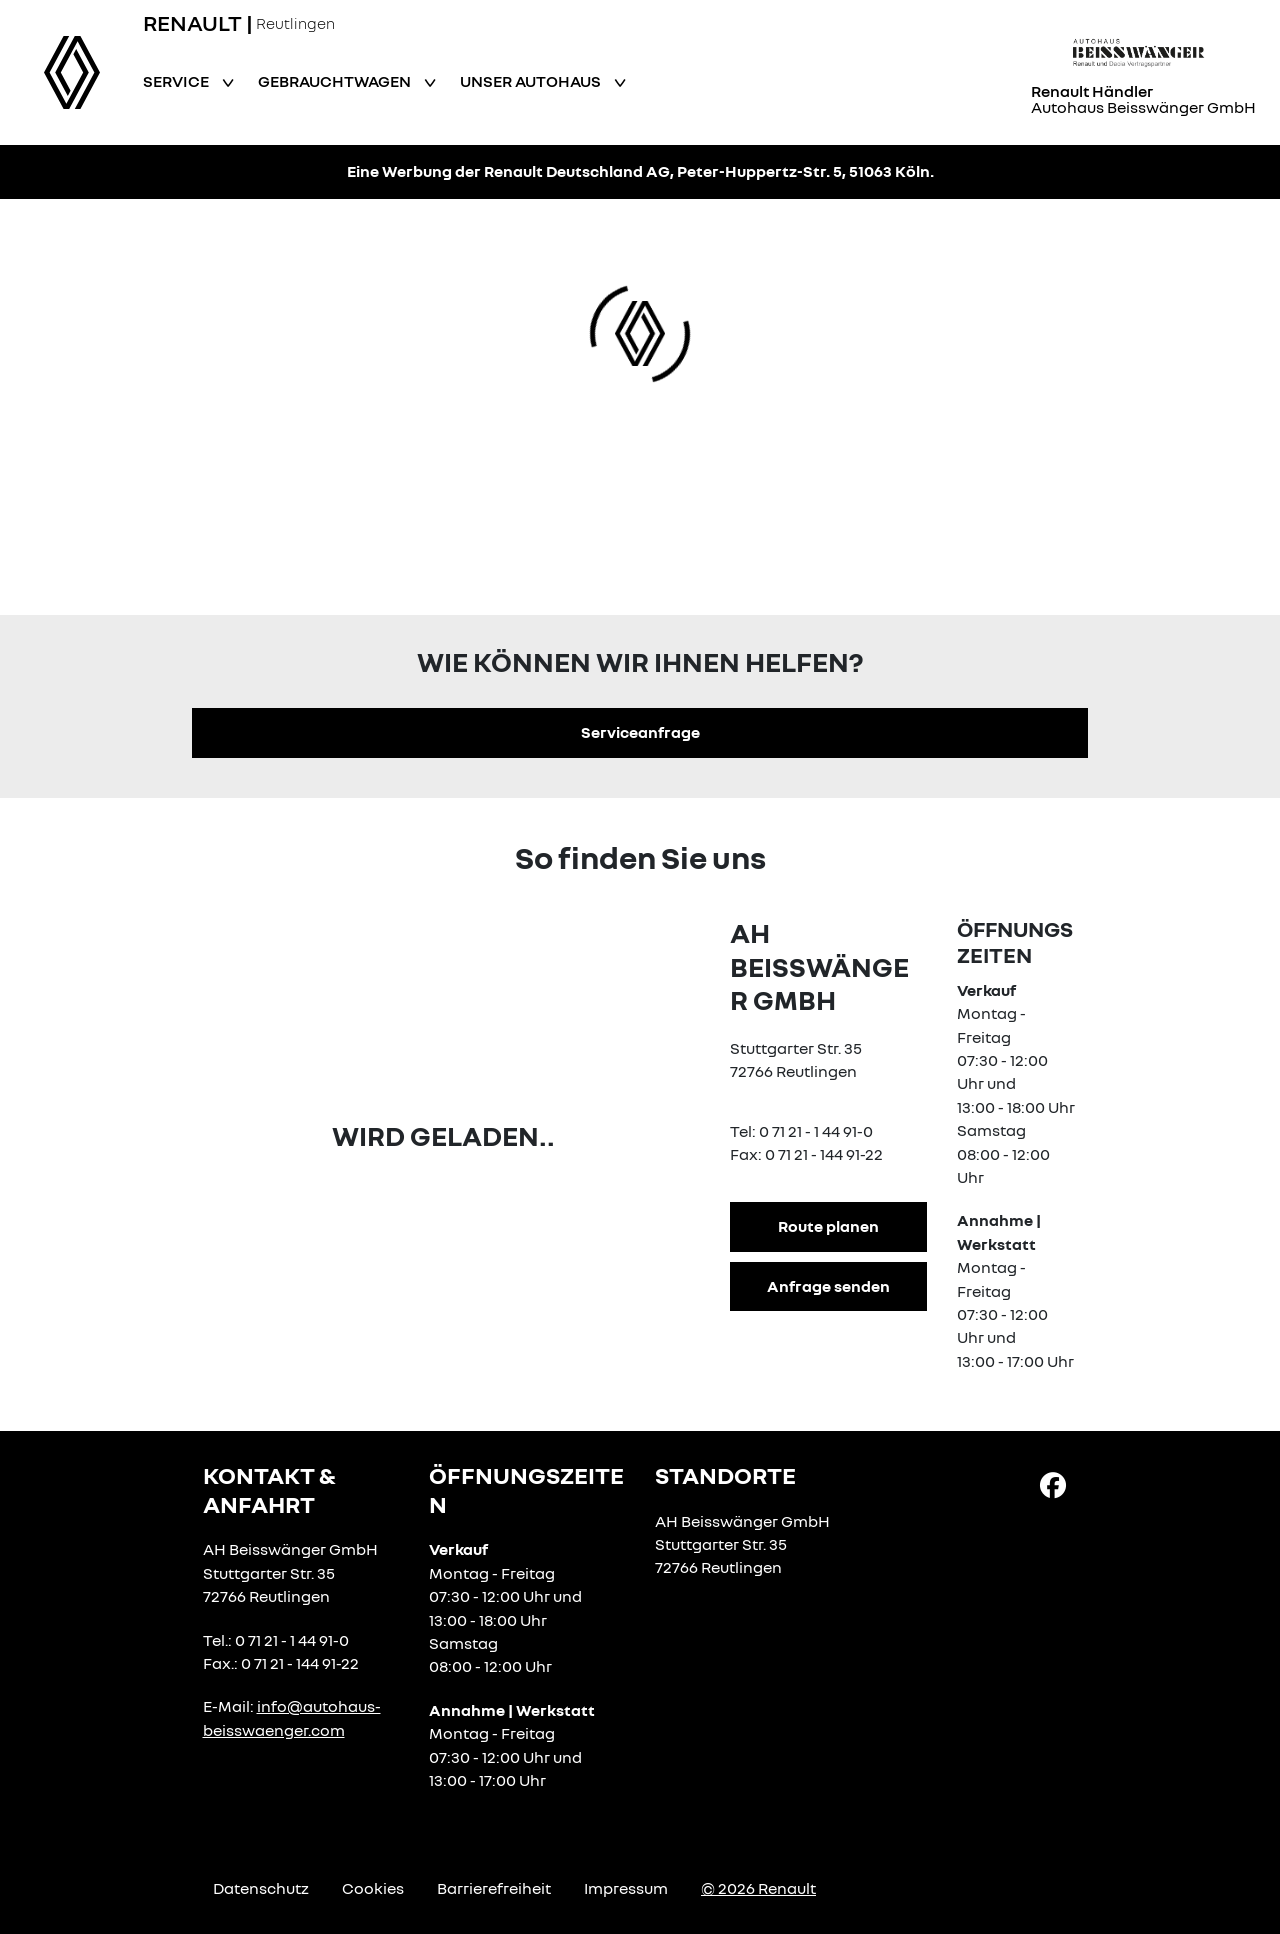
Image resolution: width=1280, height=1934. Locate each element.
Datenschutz (261, 1888)
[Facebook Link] (1053, 1484)
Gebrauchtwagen (336, 81)
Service (177, 81)
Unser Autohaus (532, 81)
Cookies (373, 1888)
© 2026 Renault (758, 1888)
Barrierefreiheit (494, 1888)
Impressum (626, 1888)
